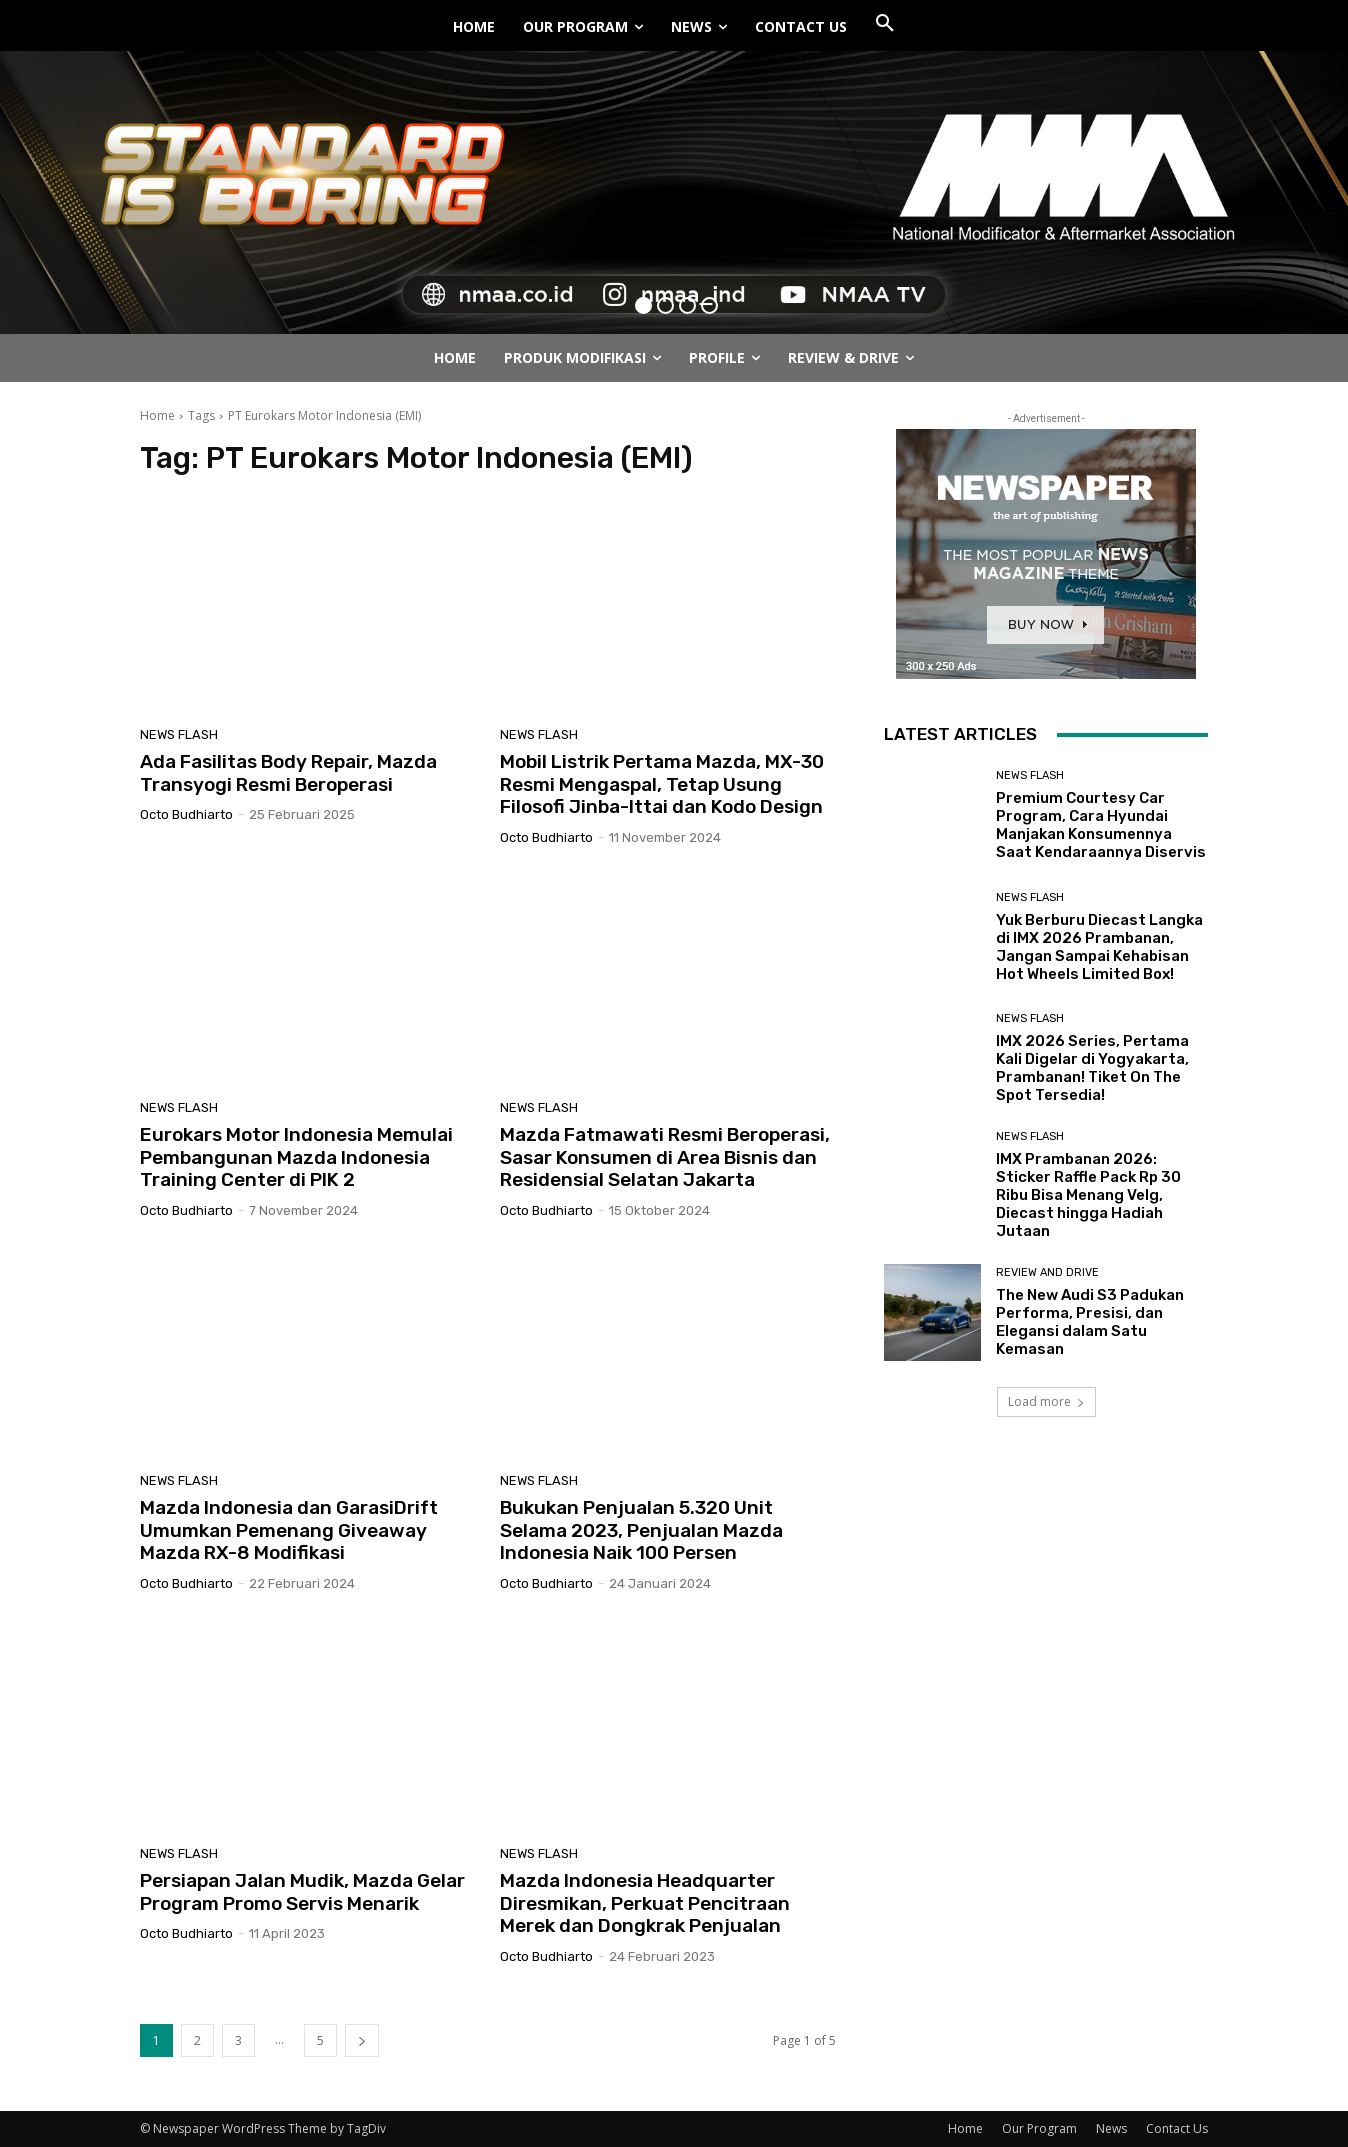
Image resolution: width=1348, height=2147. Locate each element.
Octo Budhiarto (186, 814)
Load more (1046, 1401)
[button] (885, 24)
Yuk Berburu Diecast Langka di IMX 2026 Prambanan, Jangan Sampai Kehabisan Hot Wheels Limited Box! (1099, 947)
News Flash (179, 734)
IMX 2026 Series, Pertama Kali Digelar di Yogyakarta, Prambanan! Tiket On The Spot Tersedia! (1092, 1068)
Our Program (1039, 2128)
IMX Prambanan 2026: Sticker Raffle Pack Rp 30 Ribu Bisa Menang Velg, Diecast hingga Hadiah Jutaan (1088, 1195)
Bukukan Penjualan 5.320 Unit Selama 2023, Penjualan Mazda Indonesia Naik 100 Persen (641, 1530)
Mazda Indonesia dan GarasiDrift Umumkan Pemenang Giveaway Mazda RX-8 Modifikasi (289, 1530)
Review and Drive (1047, 1272)
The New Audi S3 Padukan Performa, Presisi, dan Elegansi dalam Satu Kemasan (1090, 1322)
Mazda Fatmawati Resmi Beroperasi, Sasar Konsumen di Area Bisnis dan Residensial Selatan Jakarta (665, 1157)
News (1111, 2128)
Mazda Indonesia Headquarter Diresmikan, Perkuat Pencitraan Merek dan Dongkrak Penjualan (645, 1903)
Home (157, 415)
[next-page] (362, 2040)
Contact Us (1177, 2128)
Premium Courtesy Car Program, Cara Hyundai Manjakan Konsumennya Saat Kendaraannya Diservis (1101, 825)
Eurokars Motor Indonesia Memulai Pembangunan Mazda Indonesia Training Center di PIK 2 (296, 1157)
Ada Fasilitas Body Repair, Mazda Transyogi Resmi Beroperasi (288, 773)
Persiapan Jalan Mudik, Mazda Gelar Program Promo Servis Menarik (302, 1892)
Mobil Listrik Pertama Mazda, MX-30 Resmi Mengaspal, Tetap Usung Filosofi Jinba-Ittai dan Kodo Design (662, 784)
